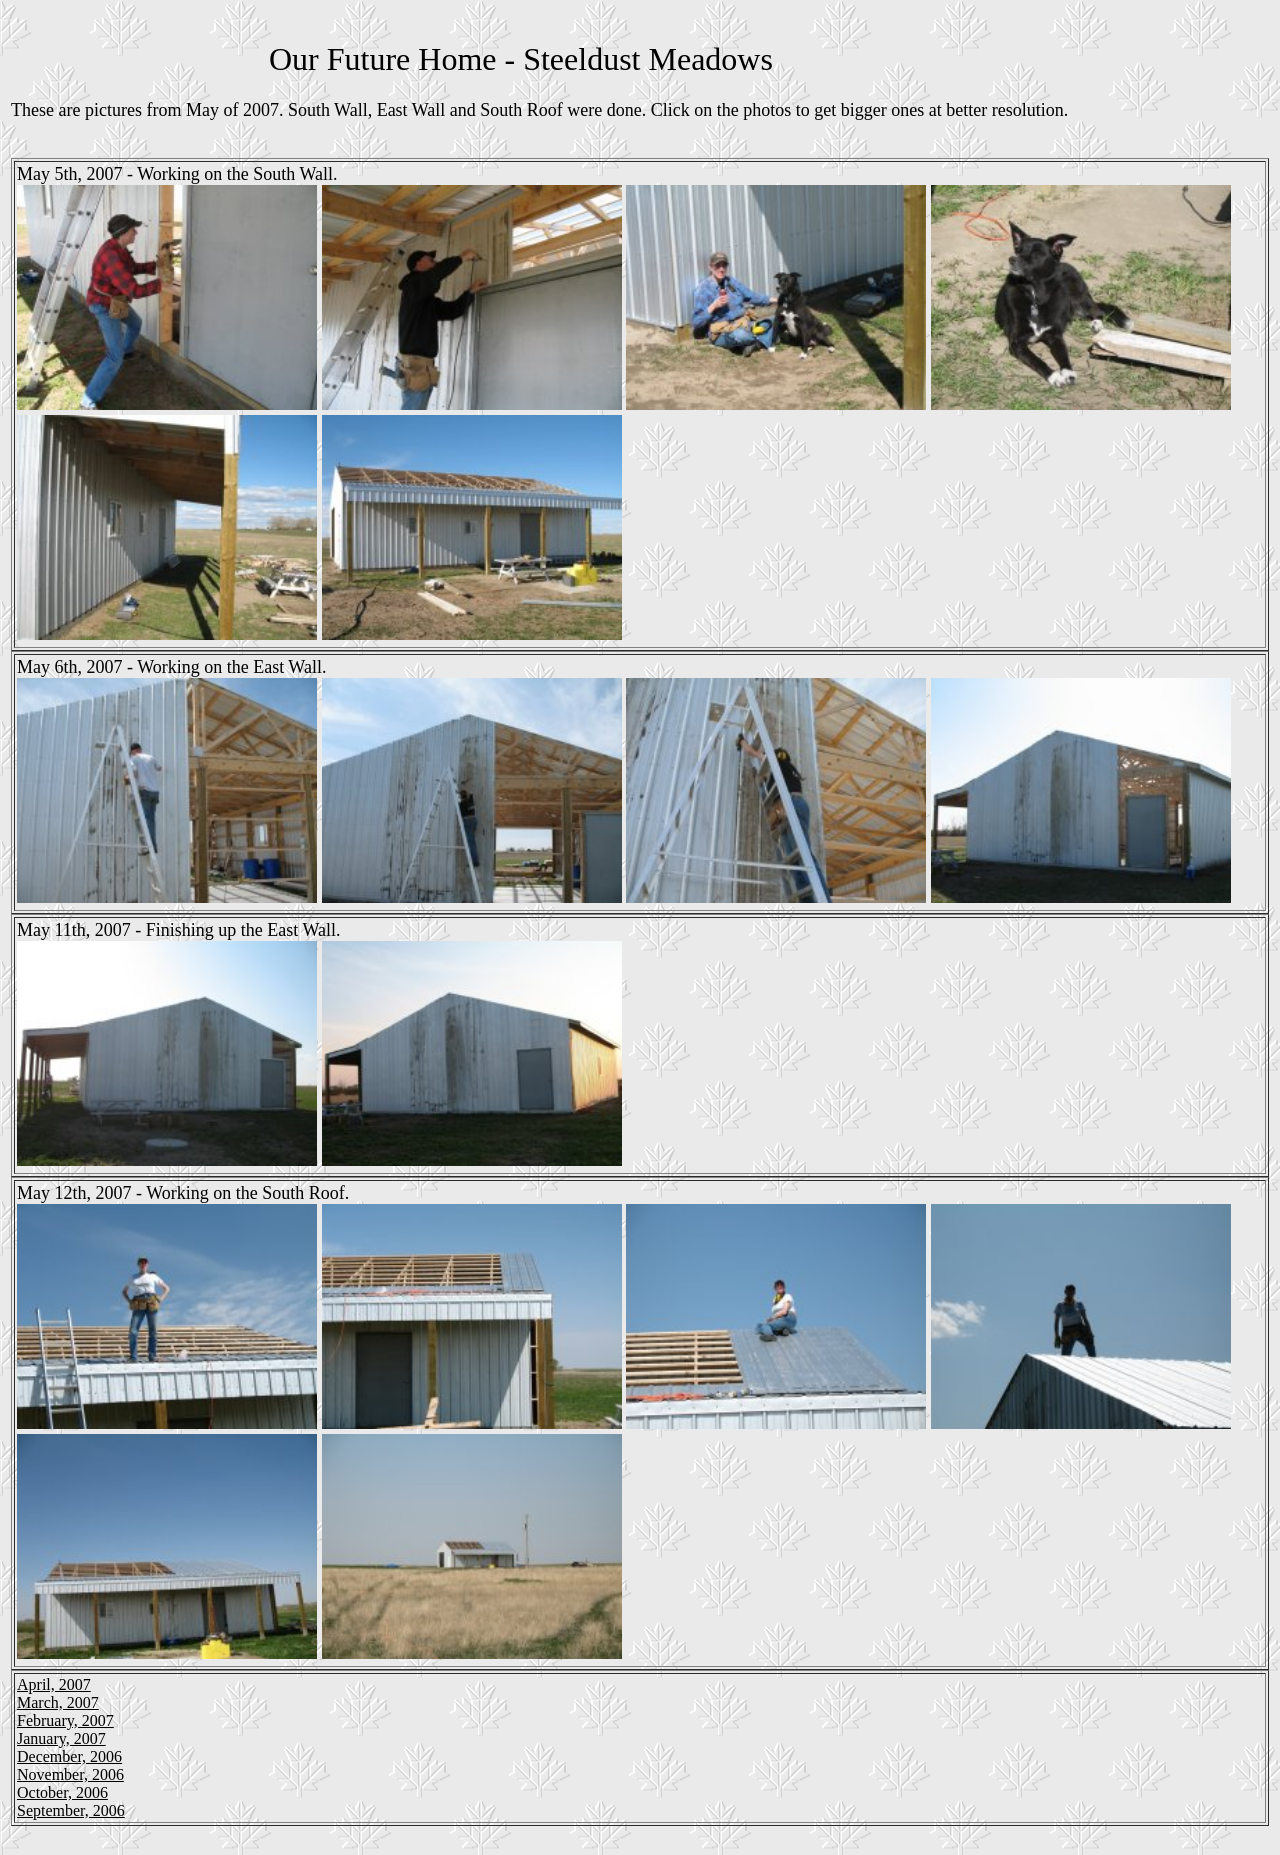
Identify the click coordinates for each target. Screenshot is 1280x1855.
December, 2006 (69, 1756)
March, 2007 (58, 1702)
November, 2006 (70, 1774)
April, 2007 (54, 1684)
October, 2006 (62, 1792)
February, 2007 (65, 1720)
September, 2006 (71, 1810)
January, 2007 (61, 1738)
